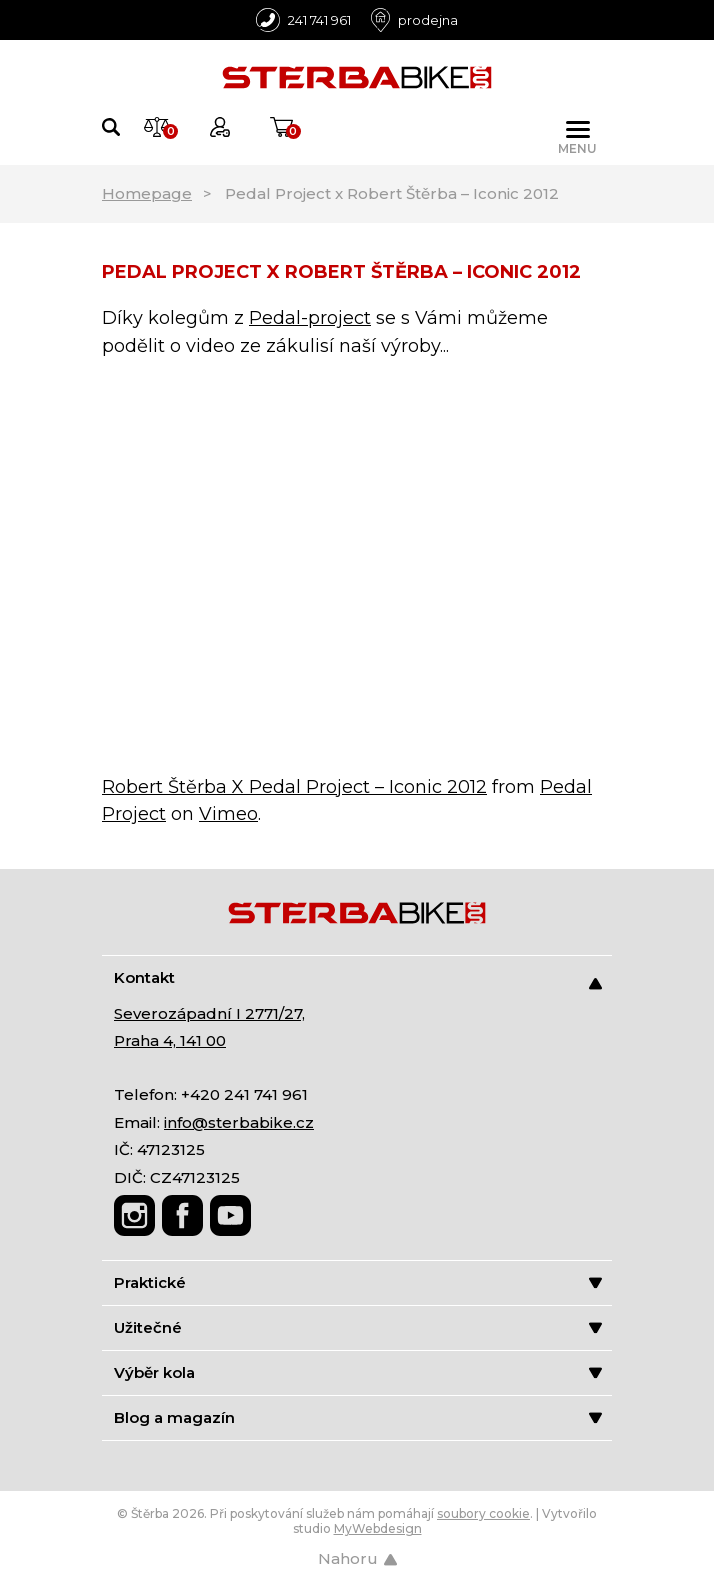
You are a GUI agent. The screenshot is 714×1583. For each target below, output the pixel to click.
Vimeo (228, 814)
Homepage (147, 193)
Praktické (358, 1282)
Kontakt (358, 978)
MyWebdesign (378, 1528)
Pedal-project (310, 318)
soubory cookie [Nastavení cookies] (483, 1513)
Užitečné (358, 1327)
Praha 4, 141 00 (170, 1040)
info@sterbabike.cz (239, 1122)
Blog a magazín (358, 1417)
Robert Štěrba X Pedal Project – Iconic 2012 (294, 787)
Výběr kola (358, 1372)
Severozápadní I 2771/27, (209, 1013)
